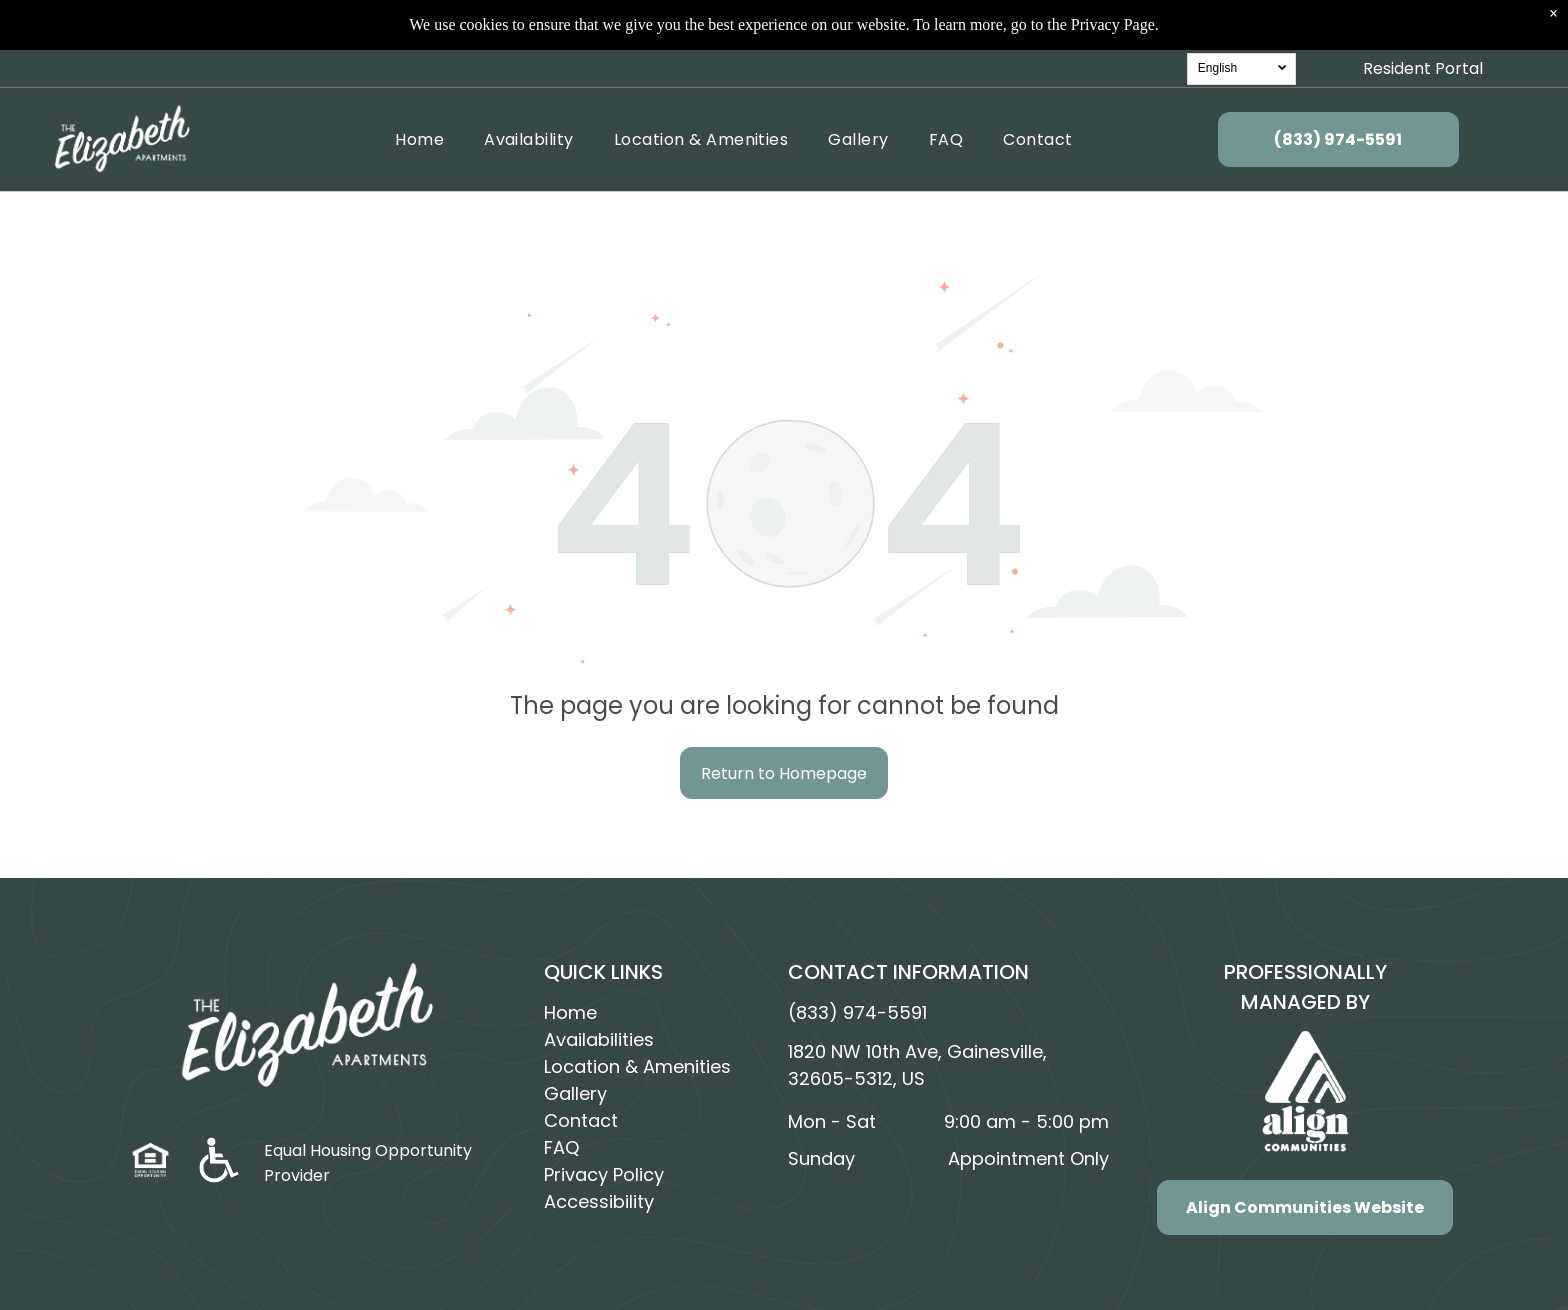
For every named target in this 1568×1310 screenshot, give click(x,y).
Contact (581, 1120)
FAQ (561, 1147)
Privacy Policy (604, 1174)
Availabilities (599, 1039)
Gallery (575, 1093)
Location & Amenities (637, 1066)
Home (570, 1012)
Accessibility (599, 1201)
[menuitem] (419, 129)
